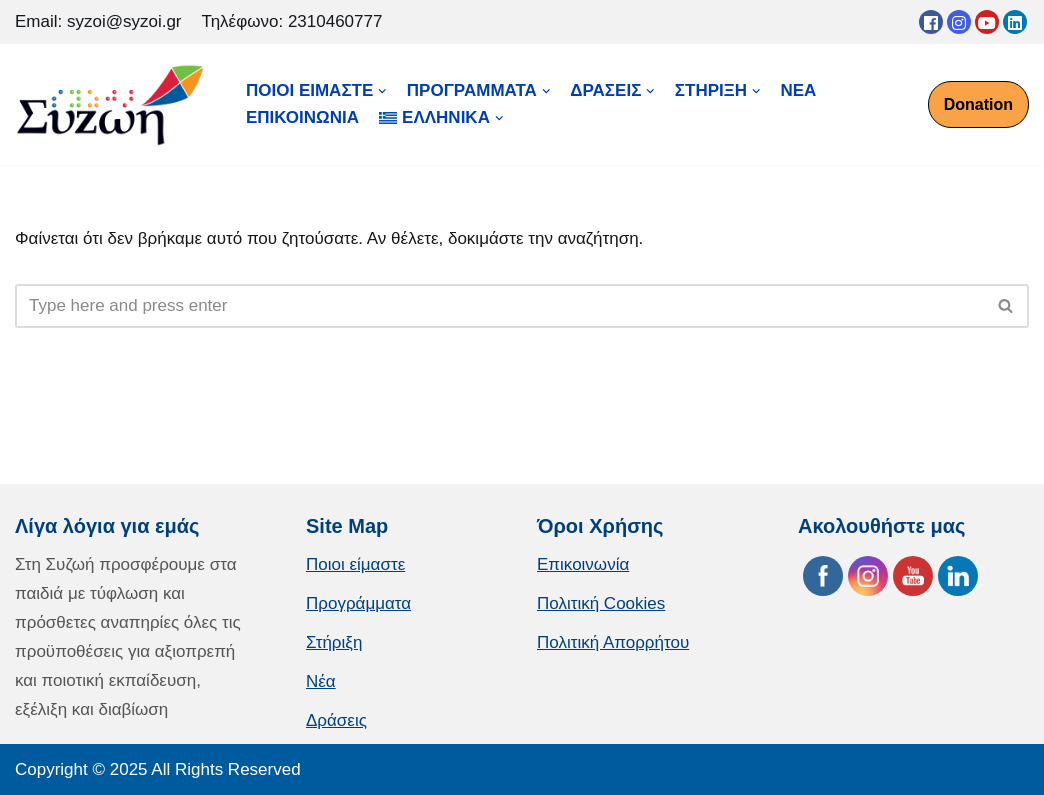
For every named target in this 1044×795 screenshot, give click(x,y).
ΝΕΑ (799, 90)
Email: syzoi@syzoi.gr (98, 21)
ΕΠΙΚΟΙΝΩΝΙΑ (302, 117)
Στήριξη (334, 642)
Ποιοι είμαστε (355, 564)
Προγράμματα (358, 603)
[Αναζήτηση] (499, 306)
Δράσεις (336, 720)
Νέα (321, 681)
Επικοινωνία (583, 564)
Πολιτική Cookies (601, 603)
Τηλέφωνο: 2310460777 (292, 21)
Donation (978, 104)
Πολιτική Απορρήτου (613, 642)
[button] (1005, 305)
